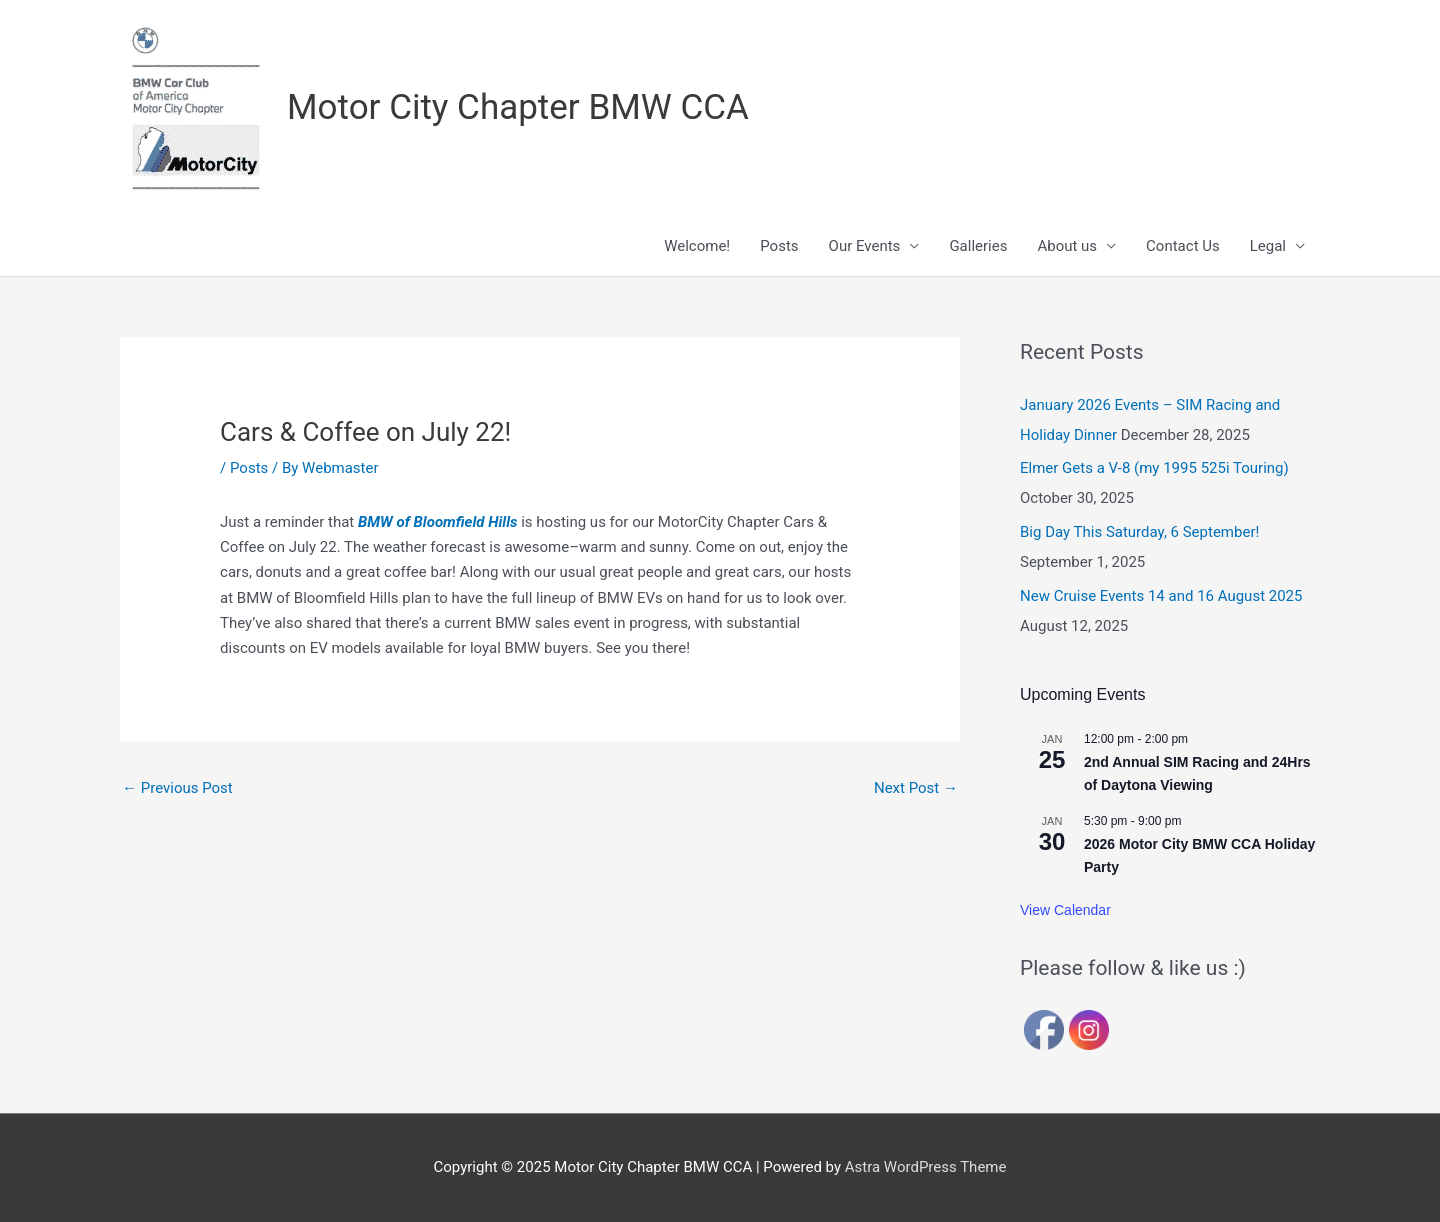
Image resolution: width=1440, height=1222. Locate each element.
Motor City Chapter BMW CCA (518, 107)
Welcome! (697, 246)
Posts (779, 246)
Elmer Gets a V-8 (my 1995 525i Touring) (1154, 468)
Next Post (916, 788)
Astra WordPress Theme (926, 1167)
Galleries (978, 246)
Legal (1268, 246)
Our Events (865, 246)
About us (1067, 246)
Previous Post (177, 788)
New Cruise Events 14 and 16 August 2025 (1161, 596)
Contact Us (1183, 246)
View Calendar (1065, 910)
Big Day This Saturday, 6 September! (1139, 532)
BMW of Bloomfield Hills (438, 522)
